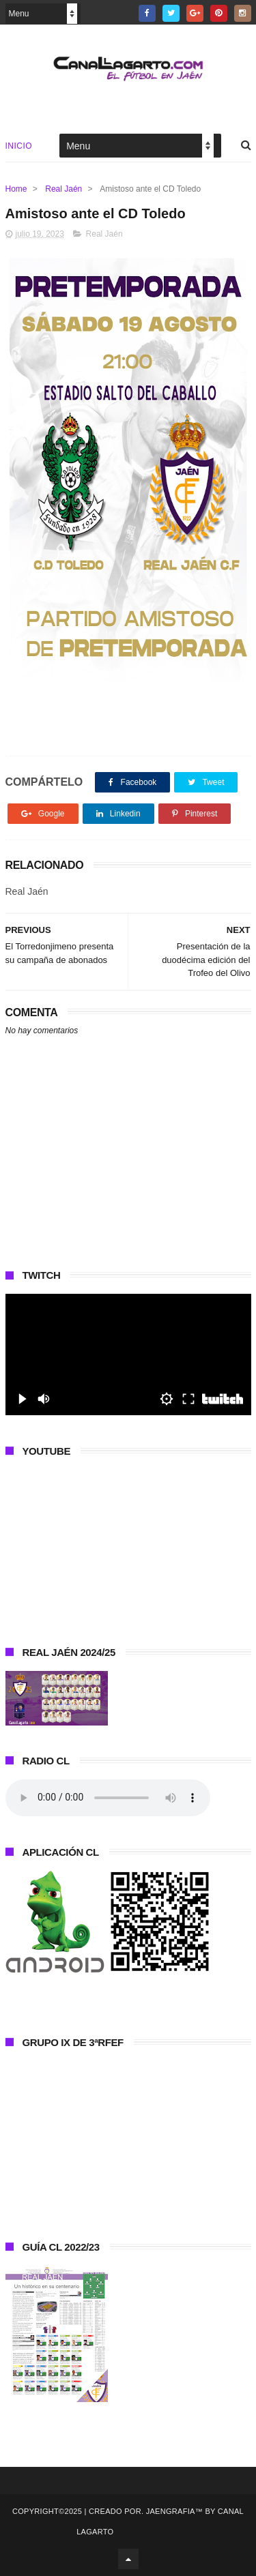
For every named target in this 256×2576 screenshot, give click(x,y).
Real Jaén (63, 189)
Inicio (19, 146)
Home (16, 189)
